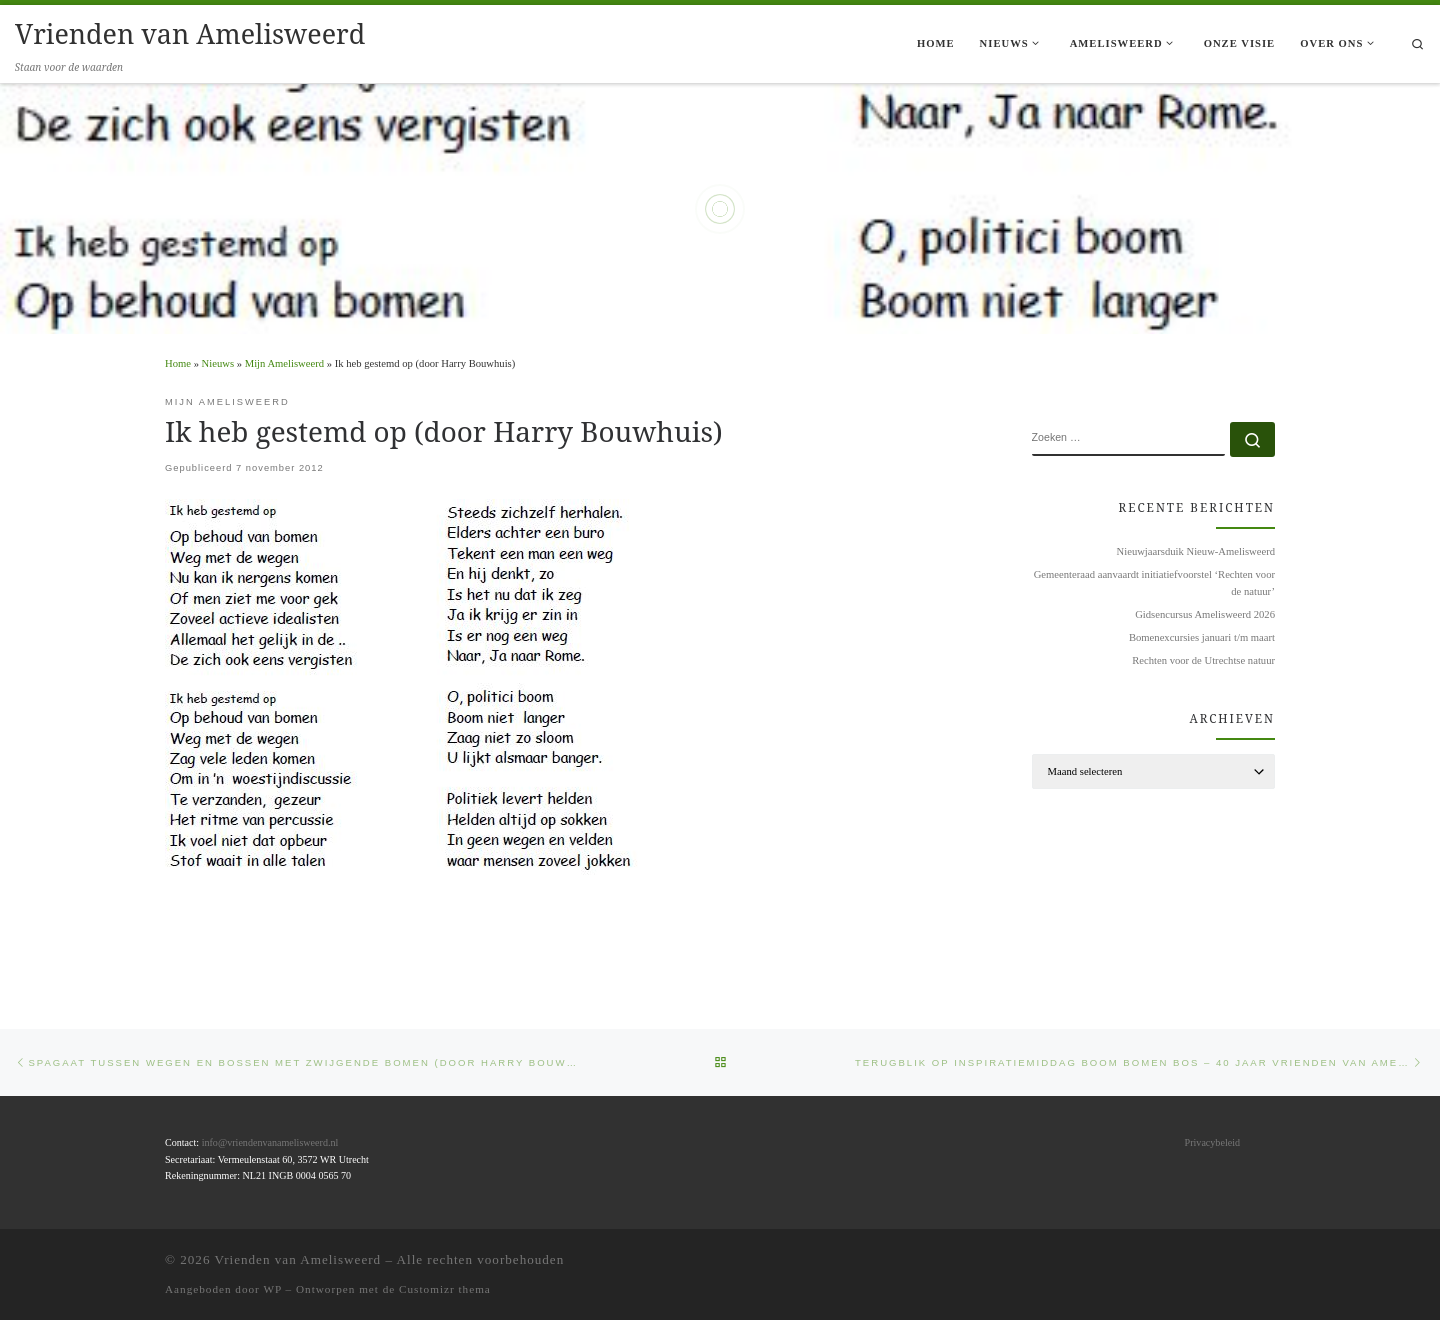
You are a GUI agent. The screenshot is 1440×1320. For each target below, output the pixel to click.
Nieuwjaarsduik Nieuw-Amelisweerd (1196, 551)
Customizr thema (445, 1289)
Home (178, 363)
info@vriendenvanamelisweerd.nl (270, 1142)
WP (272, 1289)
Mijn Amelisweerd (284, 363)
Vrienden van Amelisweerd (298, 1259)
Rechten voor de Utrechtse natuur (1203, 660)
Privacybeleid (1212, 1142)
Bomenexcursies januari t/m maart (1202, 637)
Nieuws (218, 363)
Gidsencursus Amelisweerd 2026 (1205, 614)
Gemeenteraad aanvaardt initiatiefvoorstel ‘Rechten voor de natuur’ (1154, 582)
